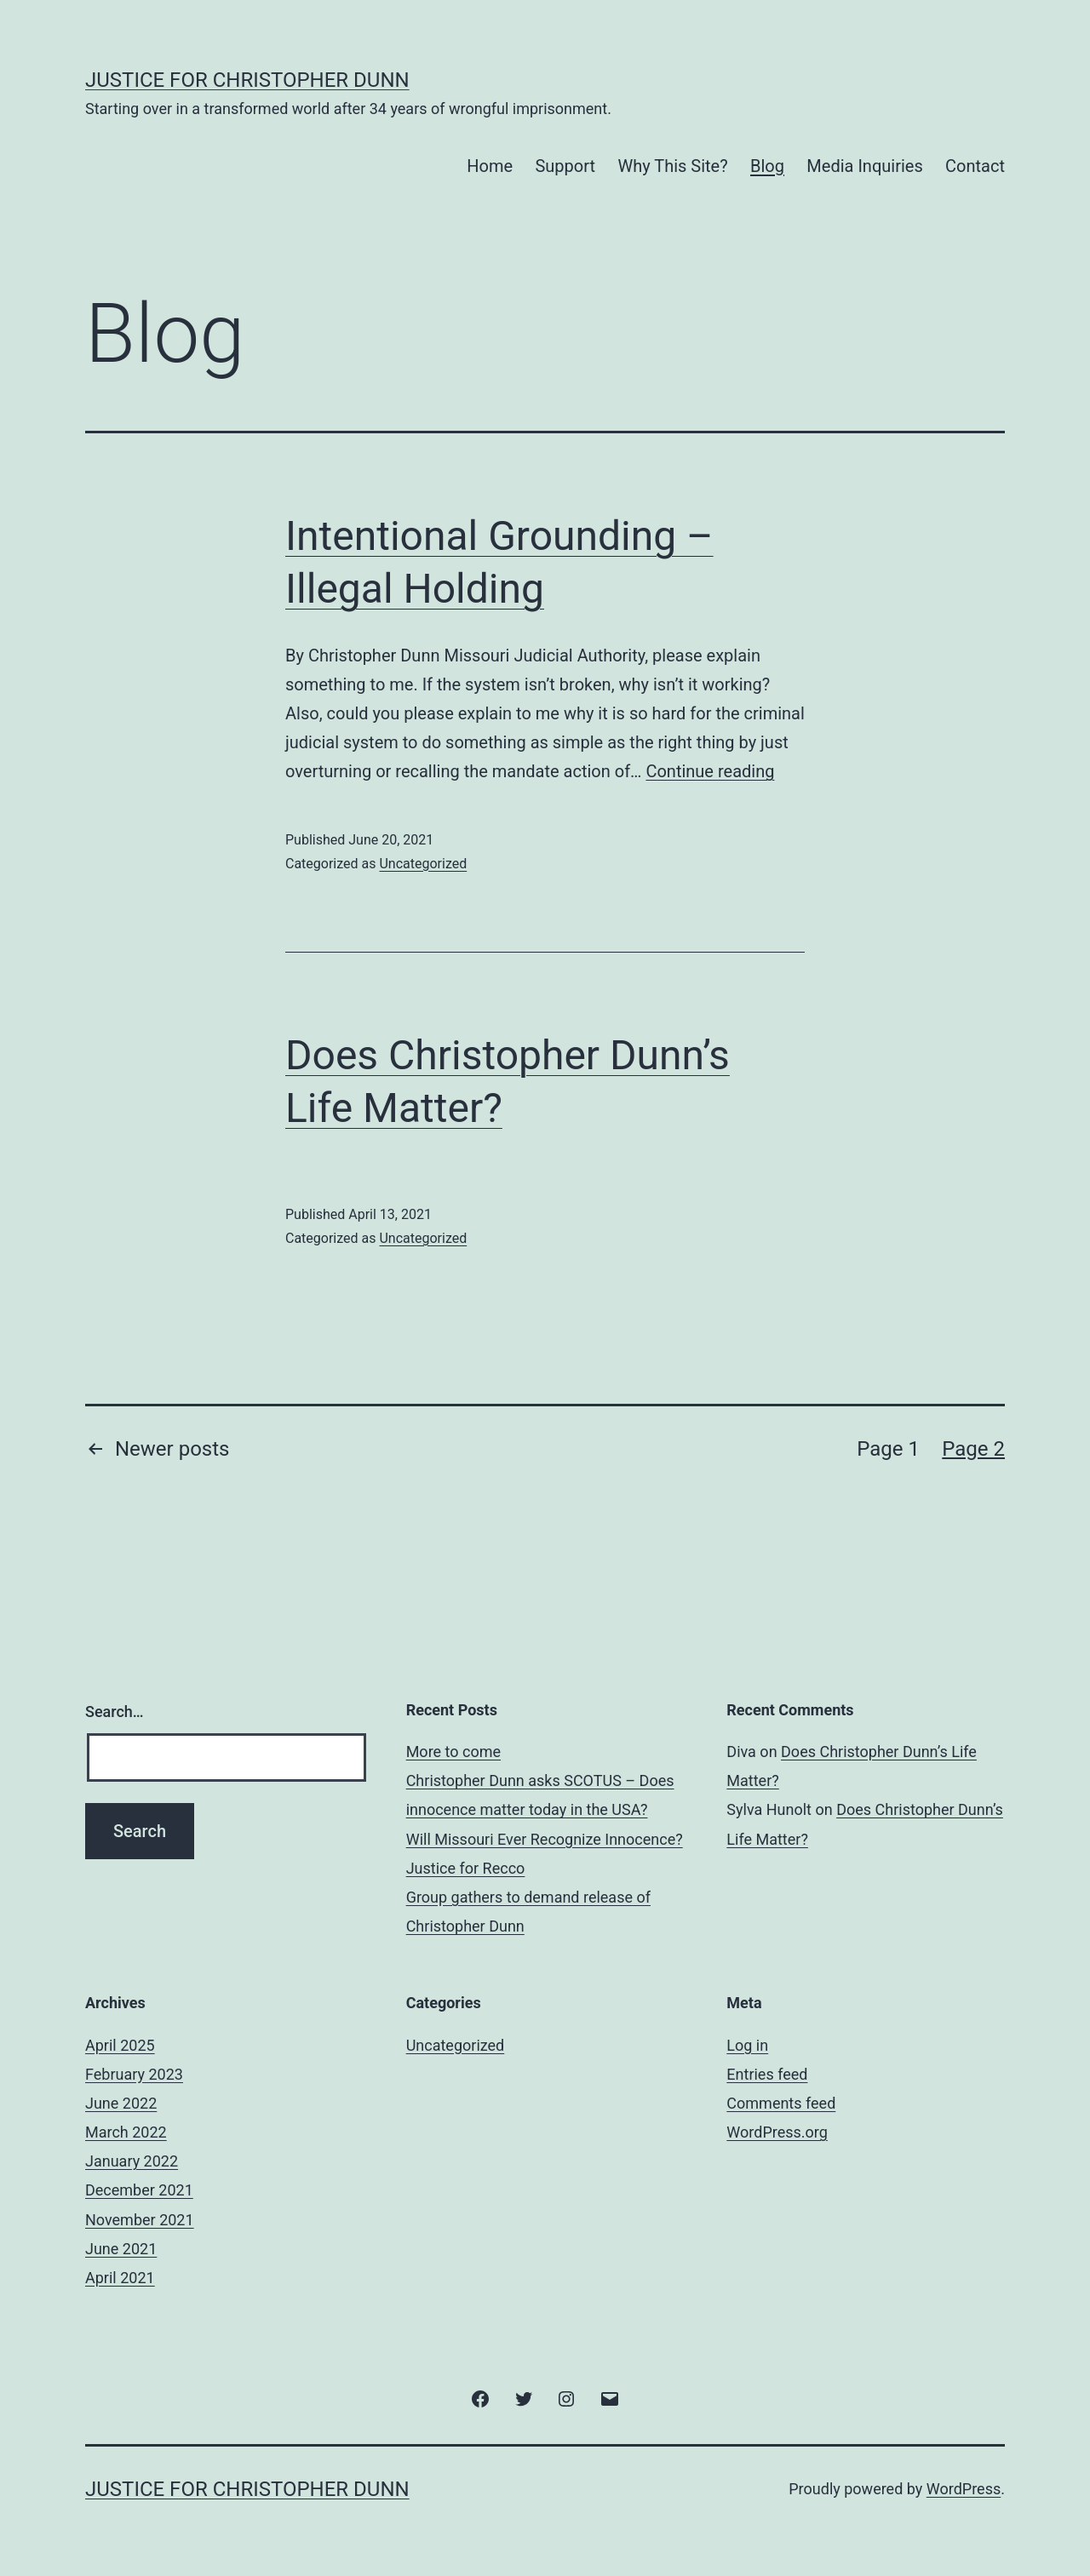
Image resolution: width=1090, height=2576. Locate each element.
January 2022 (131, 2161)
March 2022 (126, 2132)
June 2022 (121, 2103)
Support (565, 166)
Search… (114, 1711)
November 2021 (139, 2220)
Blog (767, 166)
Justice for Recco (465, 1868)
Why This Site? (672, 166)
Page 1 (888, 1449)
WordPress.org (777, 2132)
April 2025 (120, 2045)
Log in (747, 2045)
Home (490, 166)
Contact (975, 166)
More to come (453, 1751)
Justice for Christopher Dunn (247, 80)
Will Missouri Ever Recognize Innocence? (544, 1839)
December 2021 (139, 2190)
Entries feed (766, 2074)
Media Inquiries (864, 166)
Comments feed (780, 2103)
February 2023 (134, 2074)
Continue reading (709, 771)
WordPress (963, 2489)
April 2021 (120, 2278)
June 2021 (121, 2249)
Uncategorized (423, 864)
